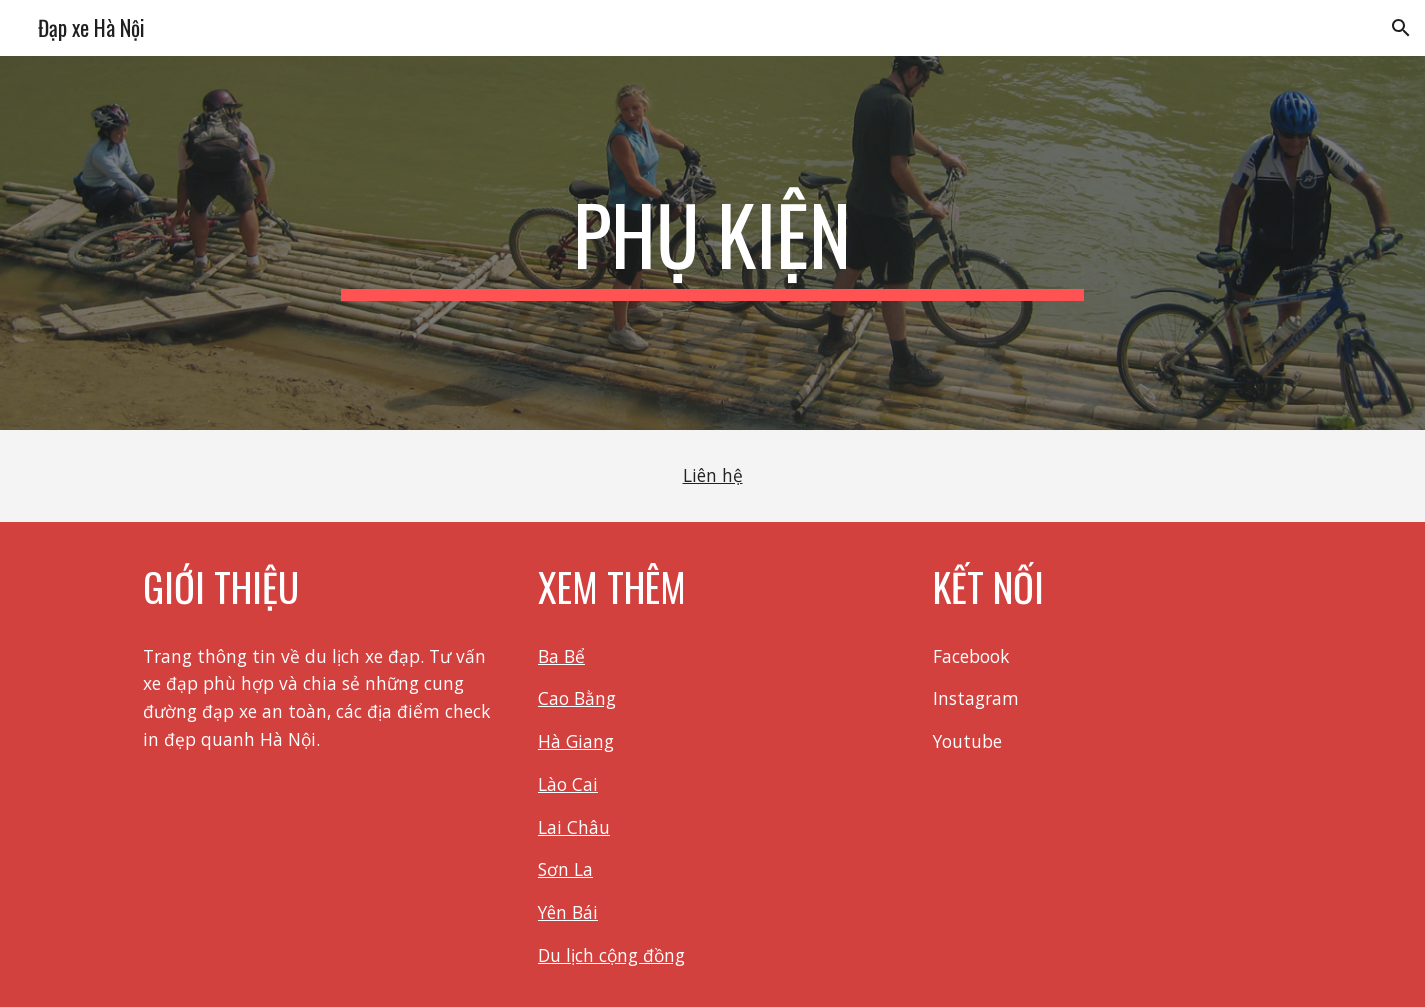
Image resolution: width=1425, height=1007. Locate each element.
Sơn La (565, 869)
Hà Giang (576, 741)
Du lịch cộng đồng (611, 955)
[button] (1401, 28)
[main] (713, 243)
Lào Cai (568, 784)
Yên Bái (568, 912)
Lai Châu (574, 827)
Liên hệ (713, 475)
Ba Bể (561, 656)
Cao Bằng (577, 698)
